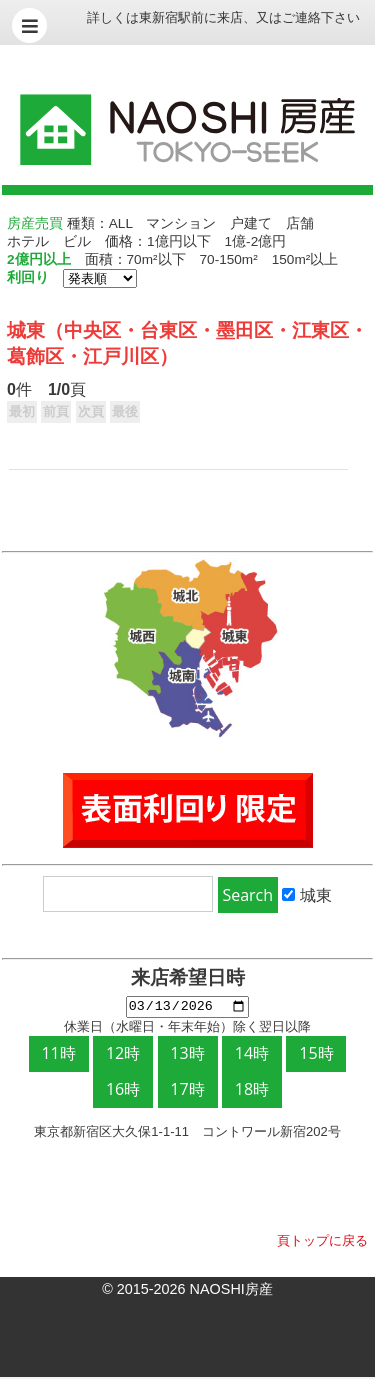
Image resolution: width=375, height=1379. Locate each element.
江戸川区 (121, 356)
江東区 (320, 330)
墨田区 (244, 330)
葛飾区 (35, 356)
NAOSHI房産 (231, 1291)
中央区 (92, 330)
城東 (26, 330)
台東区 (168, 330)
